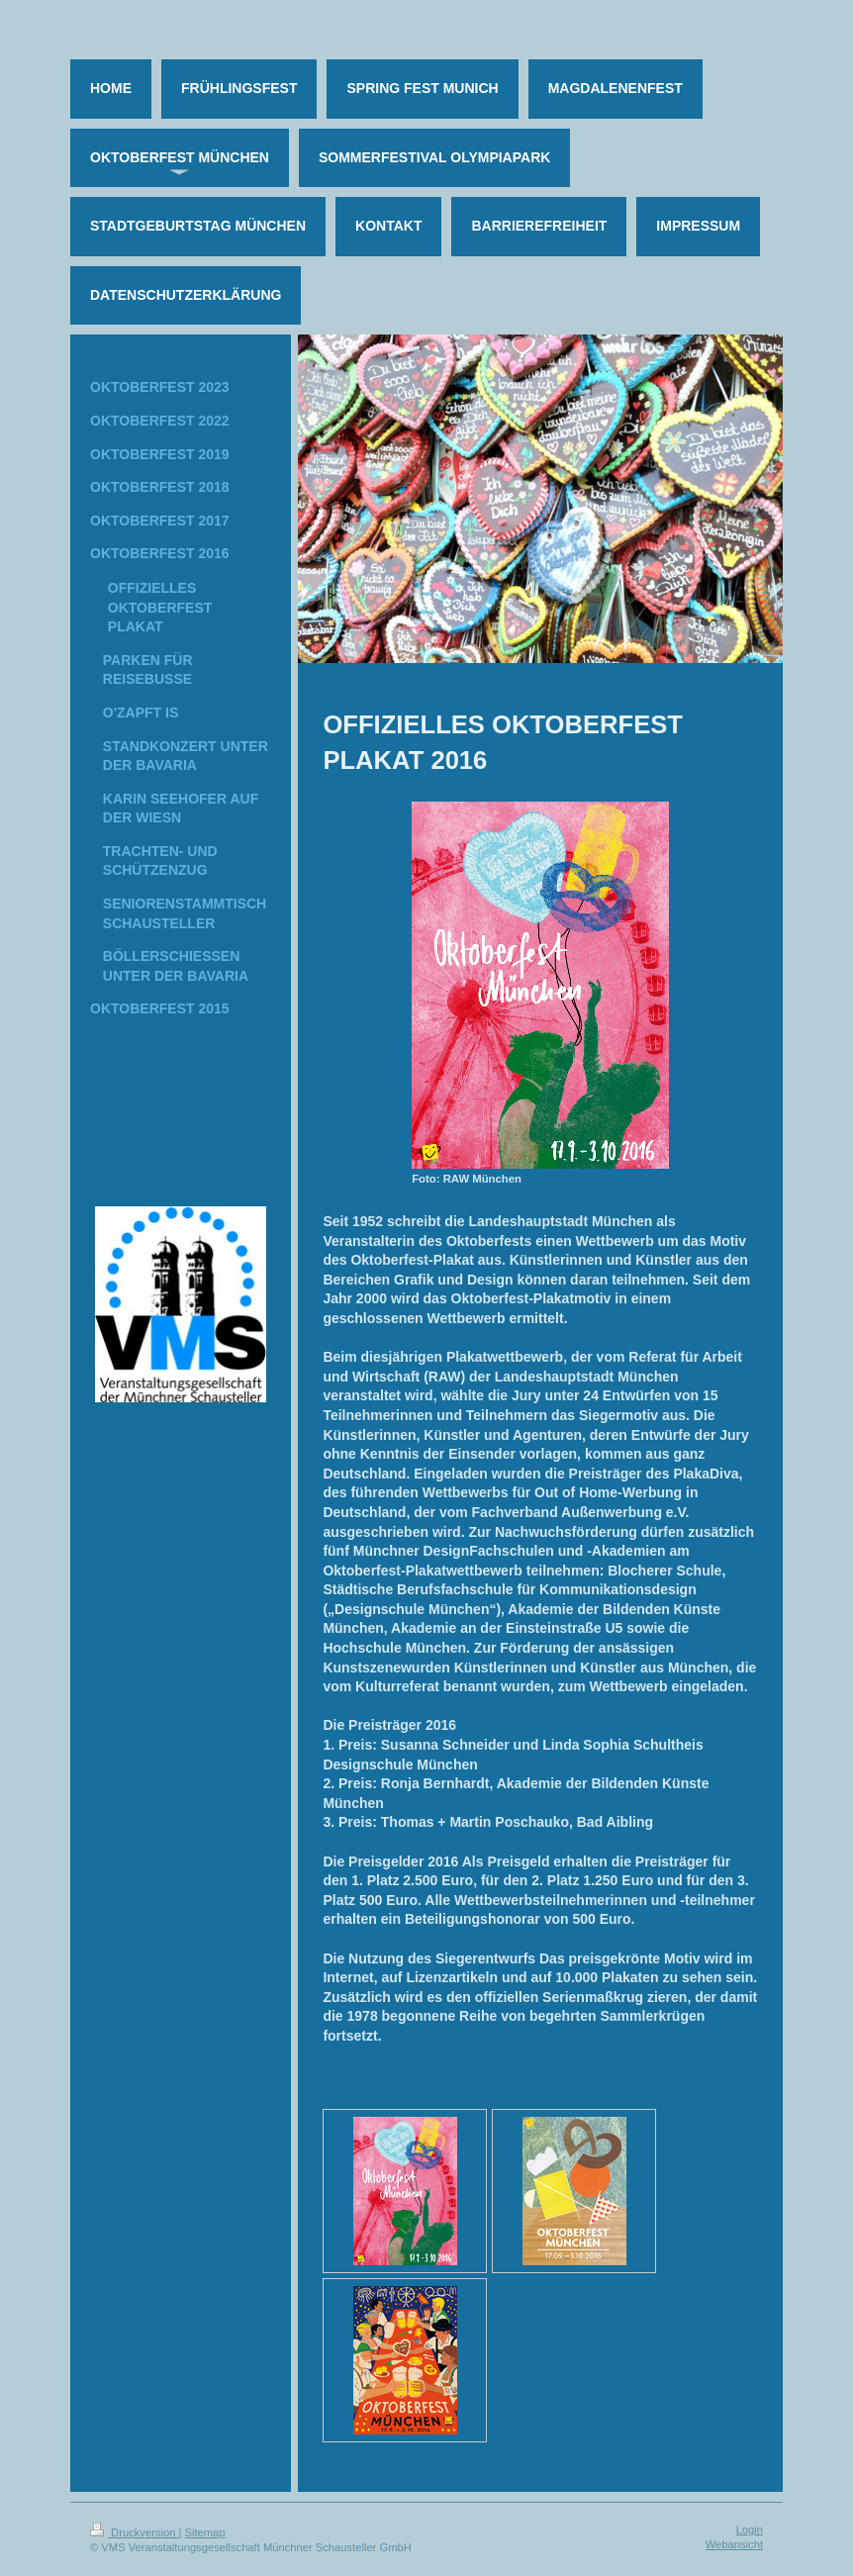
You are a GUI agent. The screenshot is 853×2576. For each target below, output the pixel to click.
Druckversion (134, 2532)
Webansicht (734, 2544)
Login (749, 2529)
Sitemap (205, 2532)
